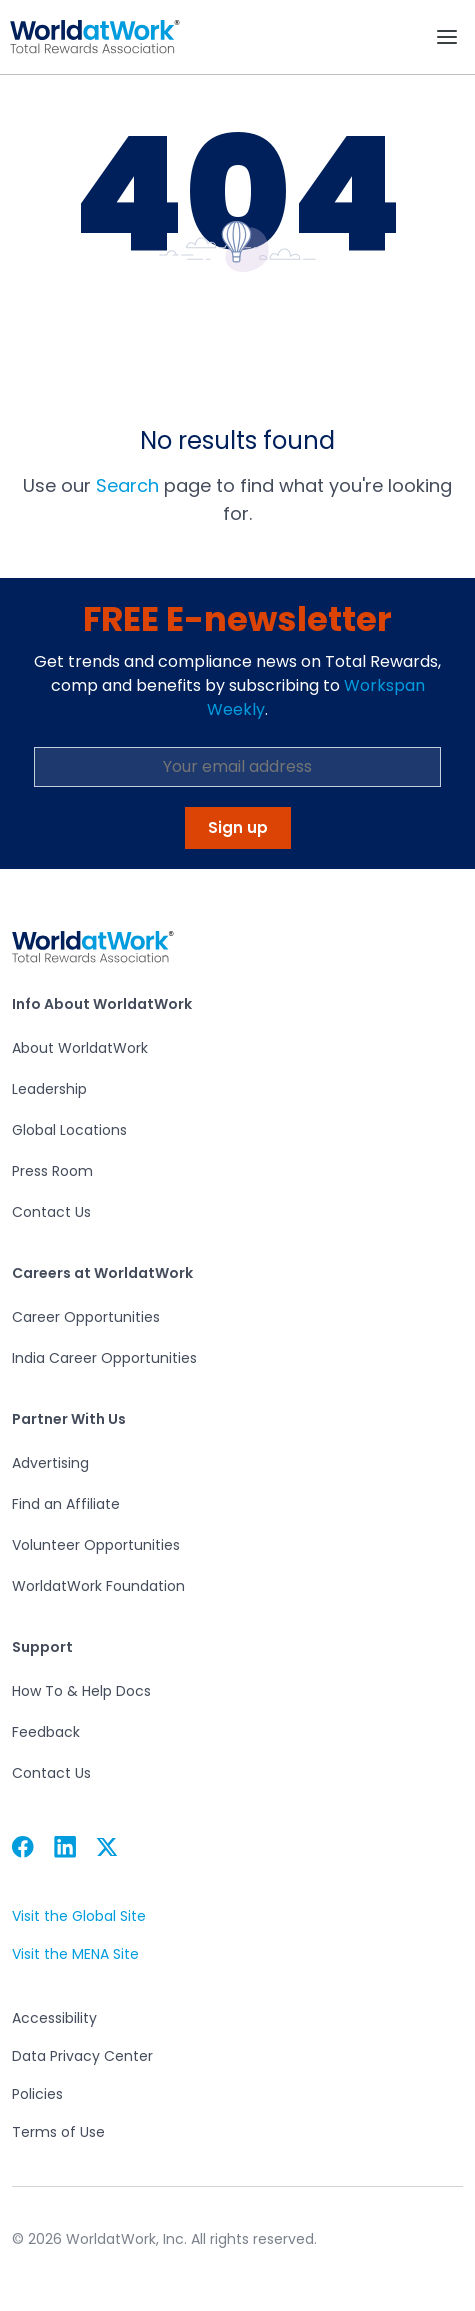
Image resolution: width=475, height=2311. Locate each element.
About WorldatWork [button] (80, 1048)
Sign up (238, 827)
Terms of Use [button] (58, 2132)
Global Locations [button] (69, 1130)
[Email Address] (237, 767)
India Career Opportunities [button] (104, 1358)
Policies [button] (37, 2094)
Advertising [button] (50, 1463)
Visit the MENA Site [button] (75, 1954)
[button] (95, 37)
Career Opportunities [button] (86, 1317)
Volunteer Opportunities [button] (96, 1545)
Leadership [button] (49, 1089)
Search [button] (127, 485)
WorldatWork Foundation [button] (98, 1586)
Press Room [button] (52, 1171)
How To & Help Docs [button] (81, 1691)
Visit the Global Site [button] (78, 1916)
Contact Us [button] (51, 1212)
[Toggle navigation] (447, 37)
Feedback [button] (46, 1732)
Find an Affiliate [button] (66, 1504)
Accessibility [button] (54, 2018)
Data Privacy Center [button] (82, 2056)
